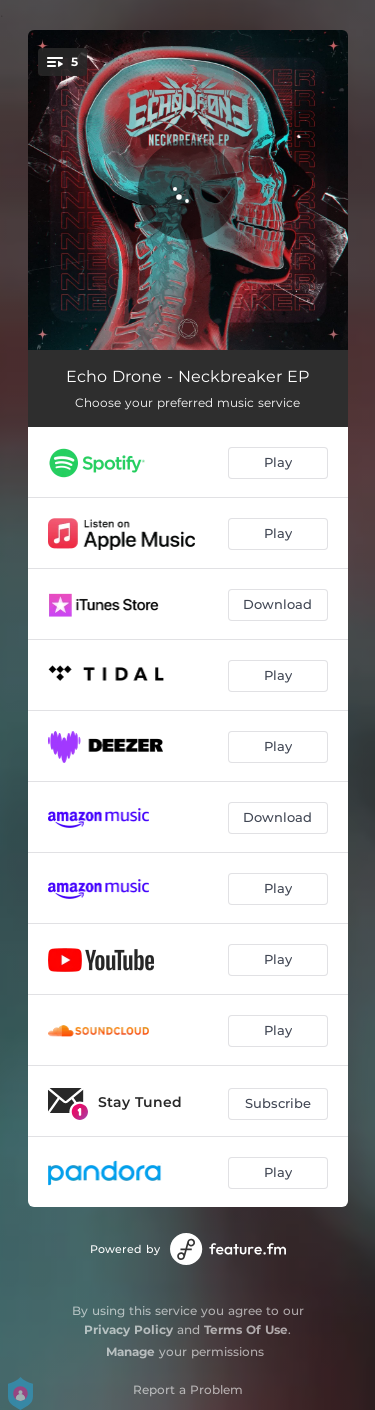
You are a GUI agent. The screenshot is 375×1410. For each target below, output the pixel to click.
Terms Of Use (246, 1329)
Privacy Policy (128, 1329)
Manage (130, 1351)
